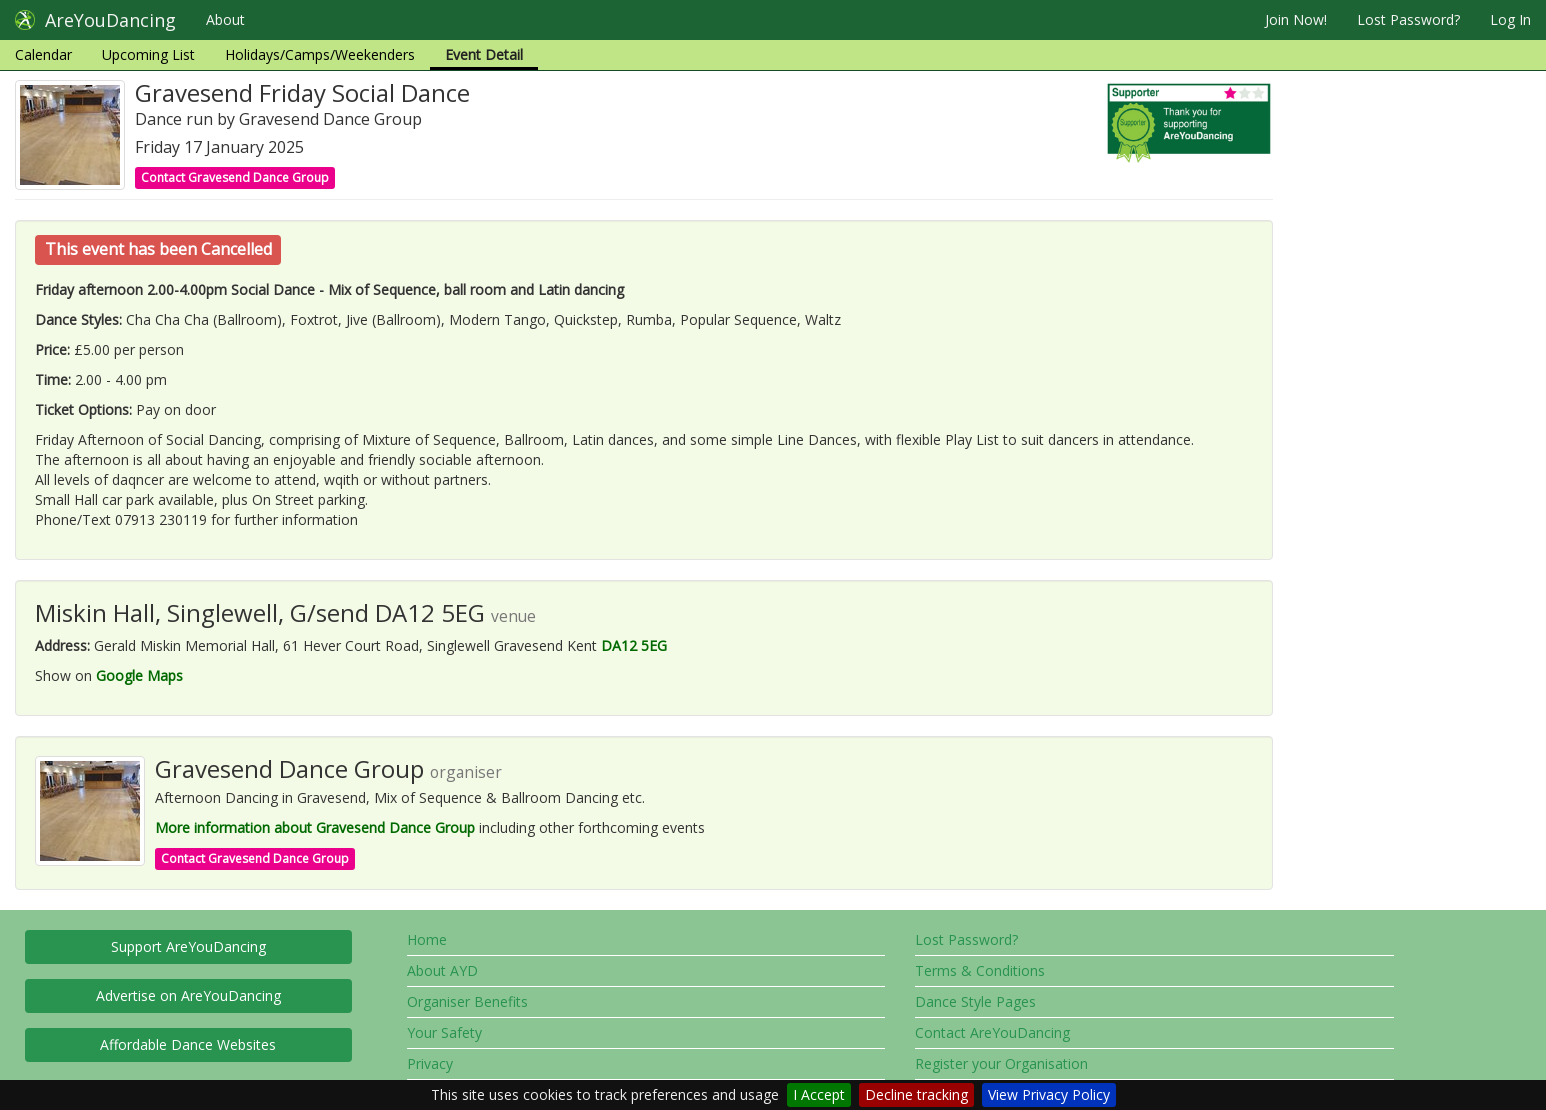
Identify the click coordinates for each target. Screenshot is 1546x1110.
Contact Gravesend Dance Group (235, 177)
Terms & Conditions (980, 970)
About (225, 19)
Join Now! (1296, 19)
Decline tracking (916, 1094)
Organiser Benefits (467, 1001)
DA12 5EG (634, 645)
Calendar (43, 54)
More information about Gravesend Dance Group (315, 827)
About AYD (442, 970)
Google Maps (139, 675)
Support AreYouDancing (188, 946)
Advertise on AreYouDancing (188, 995)
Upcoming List (148, 54)
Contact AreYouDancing (992, 1032)
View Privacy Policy (1049, 1094)
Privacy (430, 1063)
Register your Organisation (1001, 1063)
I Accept (819, 1094)
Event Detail (484, 54)
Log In (1510, 19)
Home (427, 939)
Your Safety (444, 1032)
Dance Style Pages (975, 1001)
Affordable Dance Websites (188, 1044)
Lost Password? (1408, 19)
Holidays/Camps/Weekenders (320, 54)
